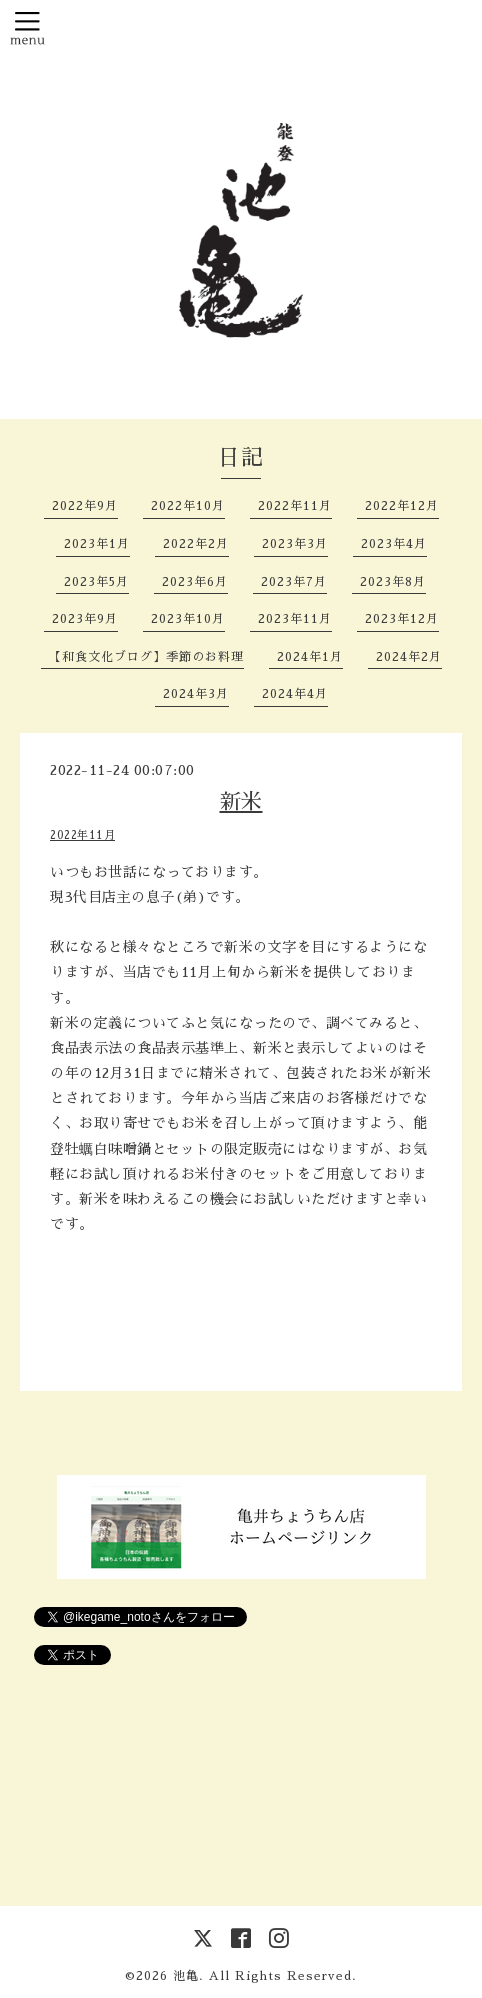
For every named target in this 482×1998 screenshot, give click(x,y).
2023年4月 (394, 544)
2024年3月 (196, 694)
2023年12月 (402, 619)
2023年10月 (188, 619)
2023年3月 (295, 544)
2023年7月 (294, 582)
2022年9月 (85, 506)
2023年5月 (96, 582)
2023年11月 (295, 619)
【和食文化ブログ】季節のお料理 (146, 657)
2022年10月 (188, 506)
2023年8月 (393, 582)
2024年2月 (409, 657)
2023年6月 (195, 582)
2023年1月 (97, 544)
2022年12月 (402, 506)
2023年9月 (85, 619)
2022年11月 (295, 506)
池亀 (186, 1976)
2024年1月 (310, 657)
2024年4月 (295, 694)
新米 (241, 801)
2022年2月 (196, 544)
